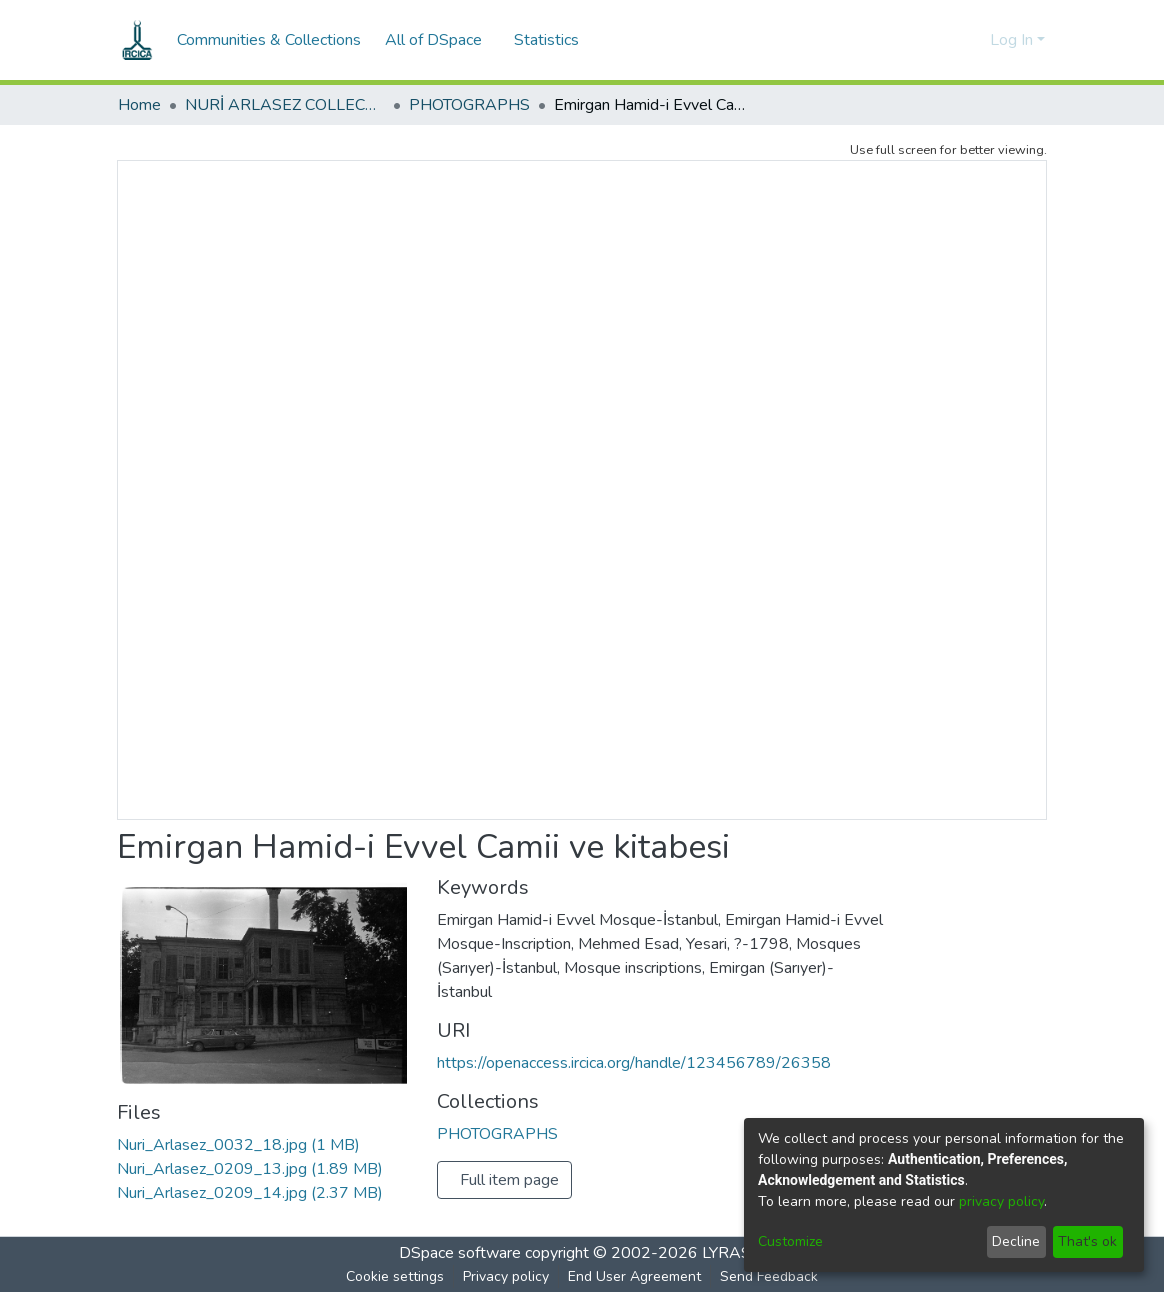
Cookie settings (395, 1276)
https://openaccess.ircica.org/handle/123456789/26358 (634, 1063)
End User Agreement (634, 1276)
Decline (1016, 1241)
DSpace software (460, 1253)
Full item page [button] (509, 1180)
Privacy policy (506, 1276)
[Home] (137, 40)
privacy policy (1001, 1201)
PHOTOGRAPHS (469, 105)
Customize (790, 1241)
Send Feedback (769, 1276)
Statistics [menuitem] (550, 40)
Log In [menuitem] (1011, 40)
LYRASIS (733, 1253)
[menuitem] (439, 40)
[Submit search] (942, 40)
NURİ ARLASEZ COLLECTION (285, 105)
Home (139, 105)
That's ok (1087, 1241)
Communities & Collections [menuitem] (269, 40)
